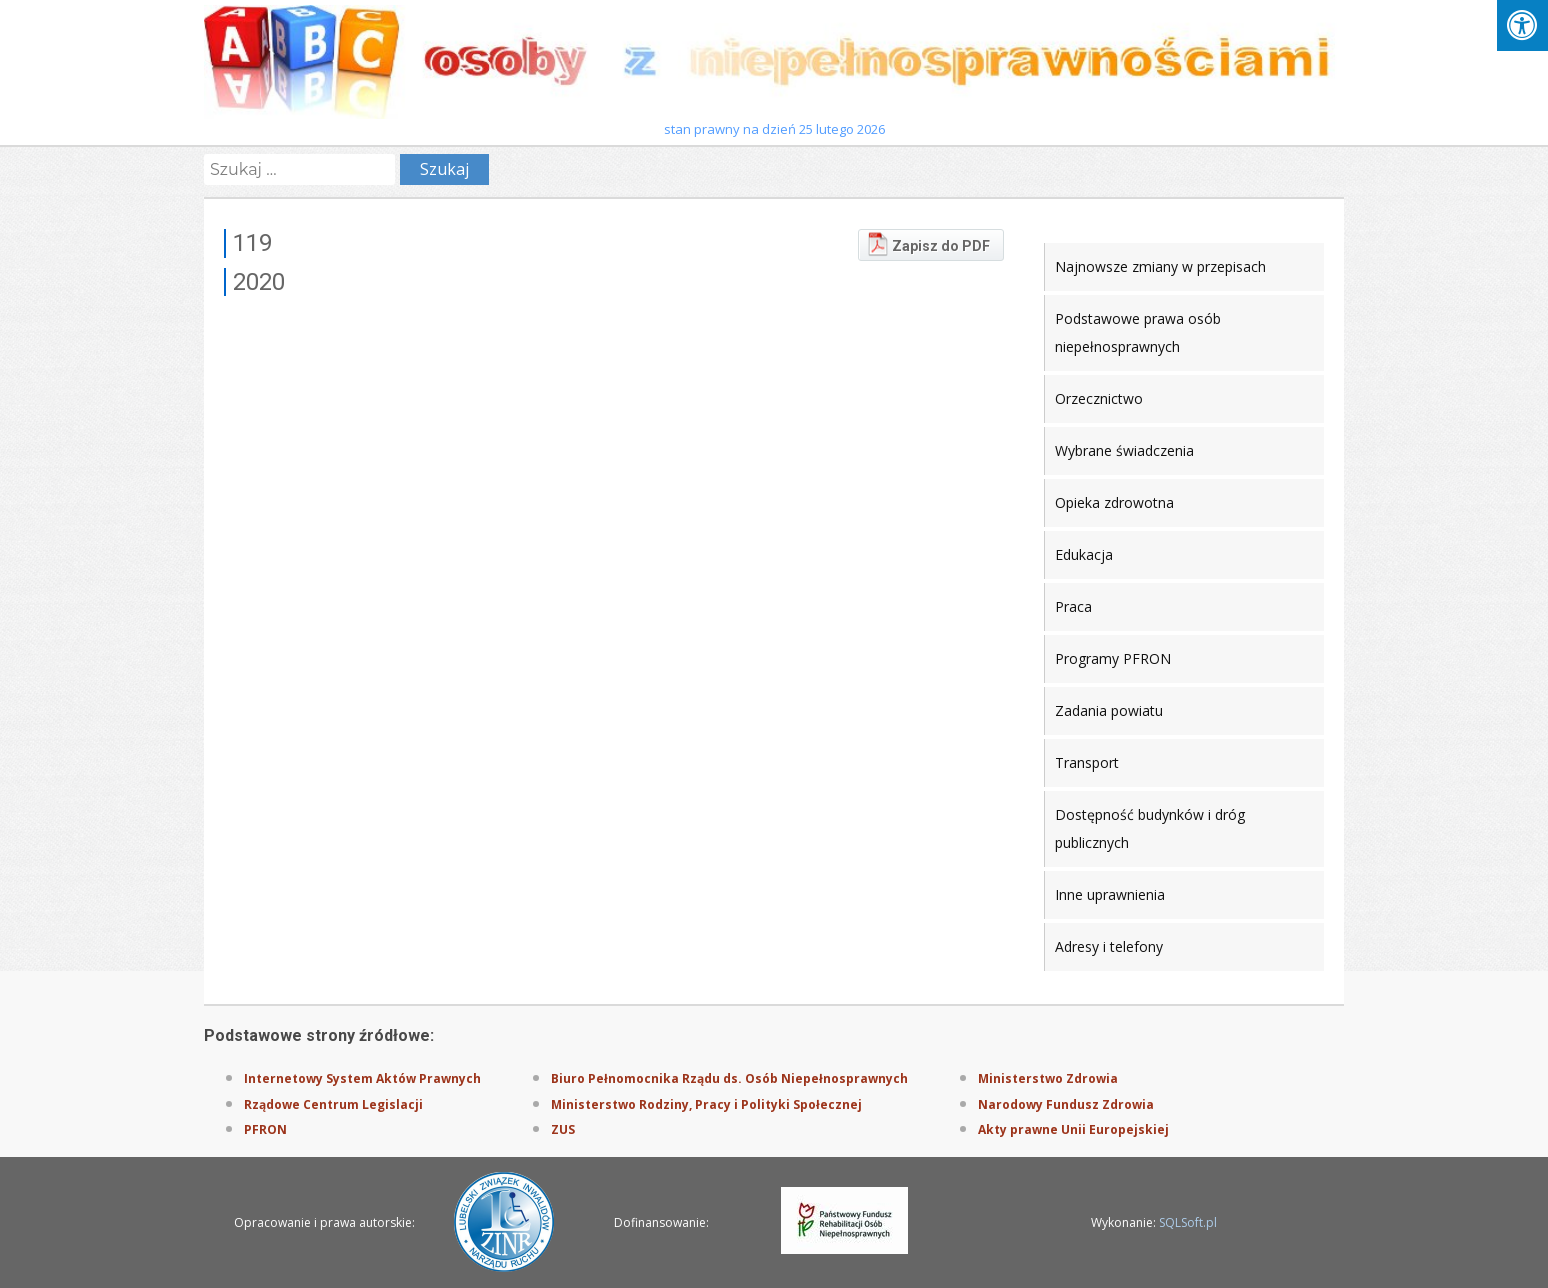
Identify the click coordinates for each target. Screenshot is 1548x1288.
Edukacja (1084, 554)
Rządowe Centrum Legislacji (333, 1104)
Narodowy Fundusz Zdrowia (1066, 1104)
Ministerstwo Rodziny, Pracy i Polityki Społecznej (706, 1104)
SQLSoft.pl (1188, 1222)
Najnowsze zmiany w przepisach (1160, 266)
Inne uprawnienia (1110, 894)
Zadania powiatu (1109, 710)
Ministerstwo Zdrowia (1048, 1078)
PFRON (265, 1129)
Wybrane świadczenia (1124, 450)
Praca (1073, 606)
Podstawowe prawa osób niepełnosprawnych (1138, 332)
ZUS (563, 1129)
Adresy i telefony (1109, 946)
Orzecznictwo (1099, 398)
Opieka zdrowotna (1114, 502)
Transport (1087, 762)
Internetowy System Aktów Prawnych (362, 1078)
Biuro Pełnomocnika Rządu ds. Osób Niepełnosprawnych (729, 1078)
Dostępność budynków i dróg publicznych (1150, 828)
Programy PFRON (1113, 658)
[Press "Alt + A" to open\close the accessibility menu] (1522, 25)
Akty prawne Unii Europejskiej (1073, 1129)
